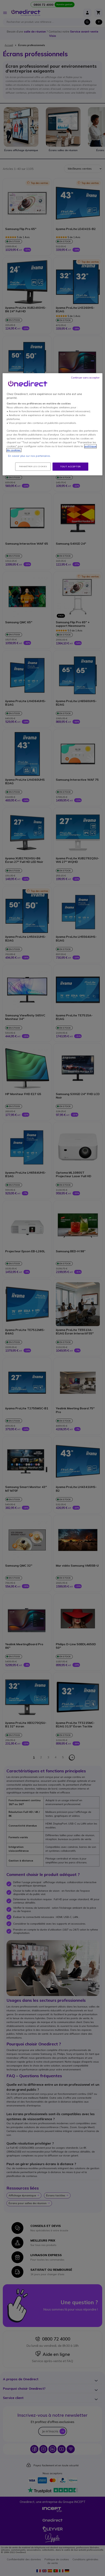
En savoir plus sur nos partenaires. (29, 456)
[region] (52, 424)
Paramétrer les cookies (33, 466)
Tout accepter (70, 466)
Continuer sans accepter (85, 377)
